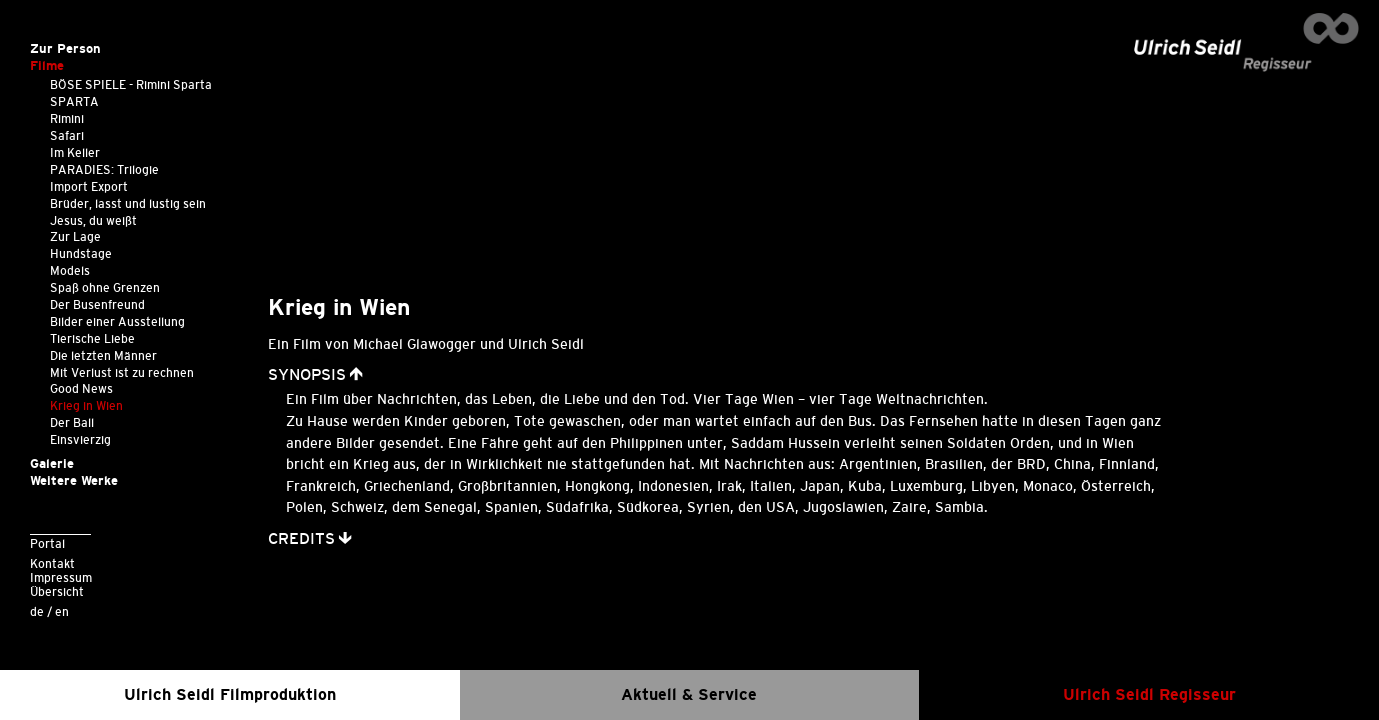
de (37, 611)
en (62, 611)
